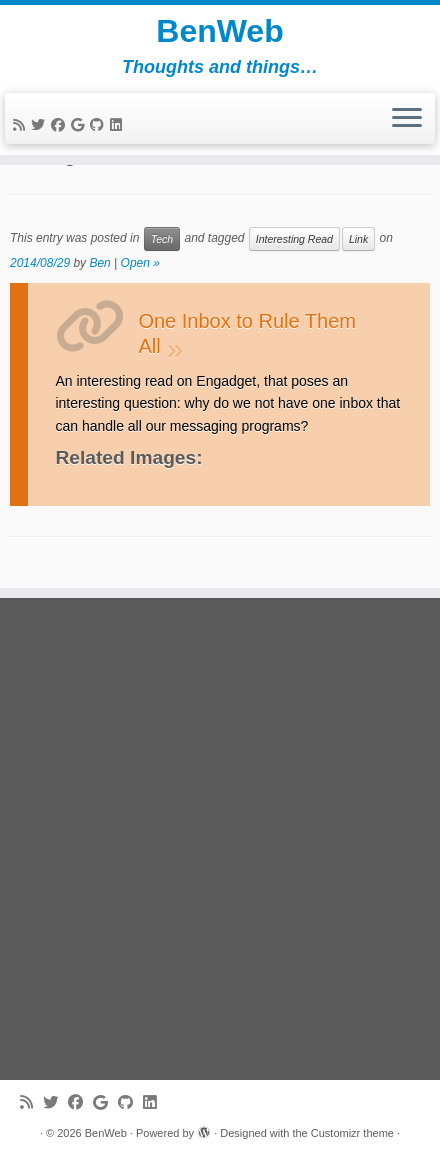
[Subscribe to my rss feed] (22, 125)
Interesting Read (294, 239)
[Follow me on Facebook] (61, 125)
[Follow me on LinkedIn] (119, 125)
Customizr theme (352, 1133)
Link (358, 239)
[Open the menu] (407, 119)
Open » (140, 263)
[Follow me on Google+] (80, 125)
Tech (162, 239)
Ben (99, 263)
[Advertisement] (220, 839)
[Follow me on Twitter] (41, 125)
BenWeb (219, 31)
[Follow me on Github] (100, 125)
